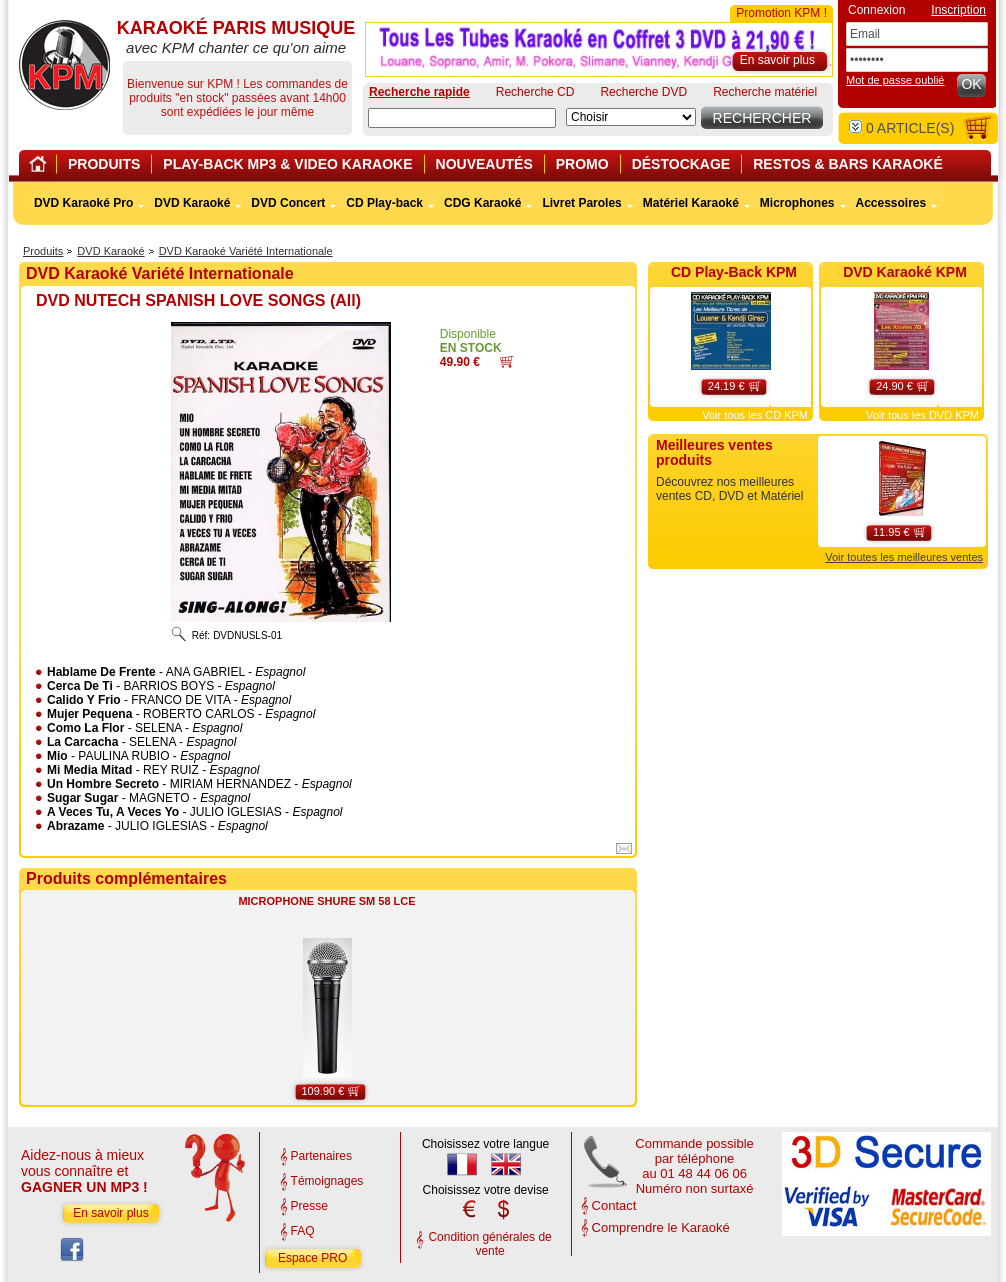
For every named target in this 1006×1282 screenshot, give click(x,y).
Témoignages (327, 1181)
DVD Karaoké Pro (83, 203)
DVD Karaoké (110, 251)
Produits (43, 251)
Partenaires (321, 1156)
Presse (309, 1206)
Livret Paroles (581, 203)
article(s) (901, 128)
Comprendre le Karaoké (661, 1227)
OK (971, 84)
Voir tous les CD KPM (755, 415)
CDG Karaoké (482, 203)
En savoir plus (110, 1213)
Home (41, 167)
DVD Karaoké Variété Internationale (246, 251)
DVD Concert (288, 203)
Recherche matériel (765, 92)
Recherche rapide (419, 92)
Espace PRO (312, 1258)
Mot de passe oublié (895, 80)
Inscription (958, 10)
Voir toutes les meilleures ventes (904, 557)
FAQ (303, 1231)
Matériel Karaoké (691, 203)
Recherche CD (535, 92)
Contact (614, 1205)
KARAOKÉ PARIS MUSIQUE (64, 65)
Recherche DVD (643, 92)
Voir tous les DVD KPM (922, 415)
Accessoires (891, 203)
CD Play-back (384, 203)
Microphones (797, 203)
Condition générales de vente (489, 1244)
